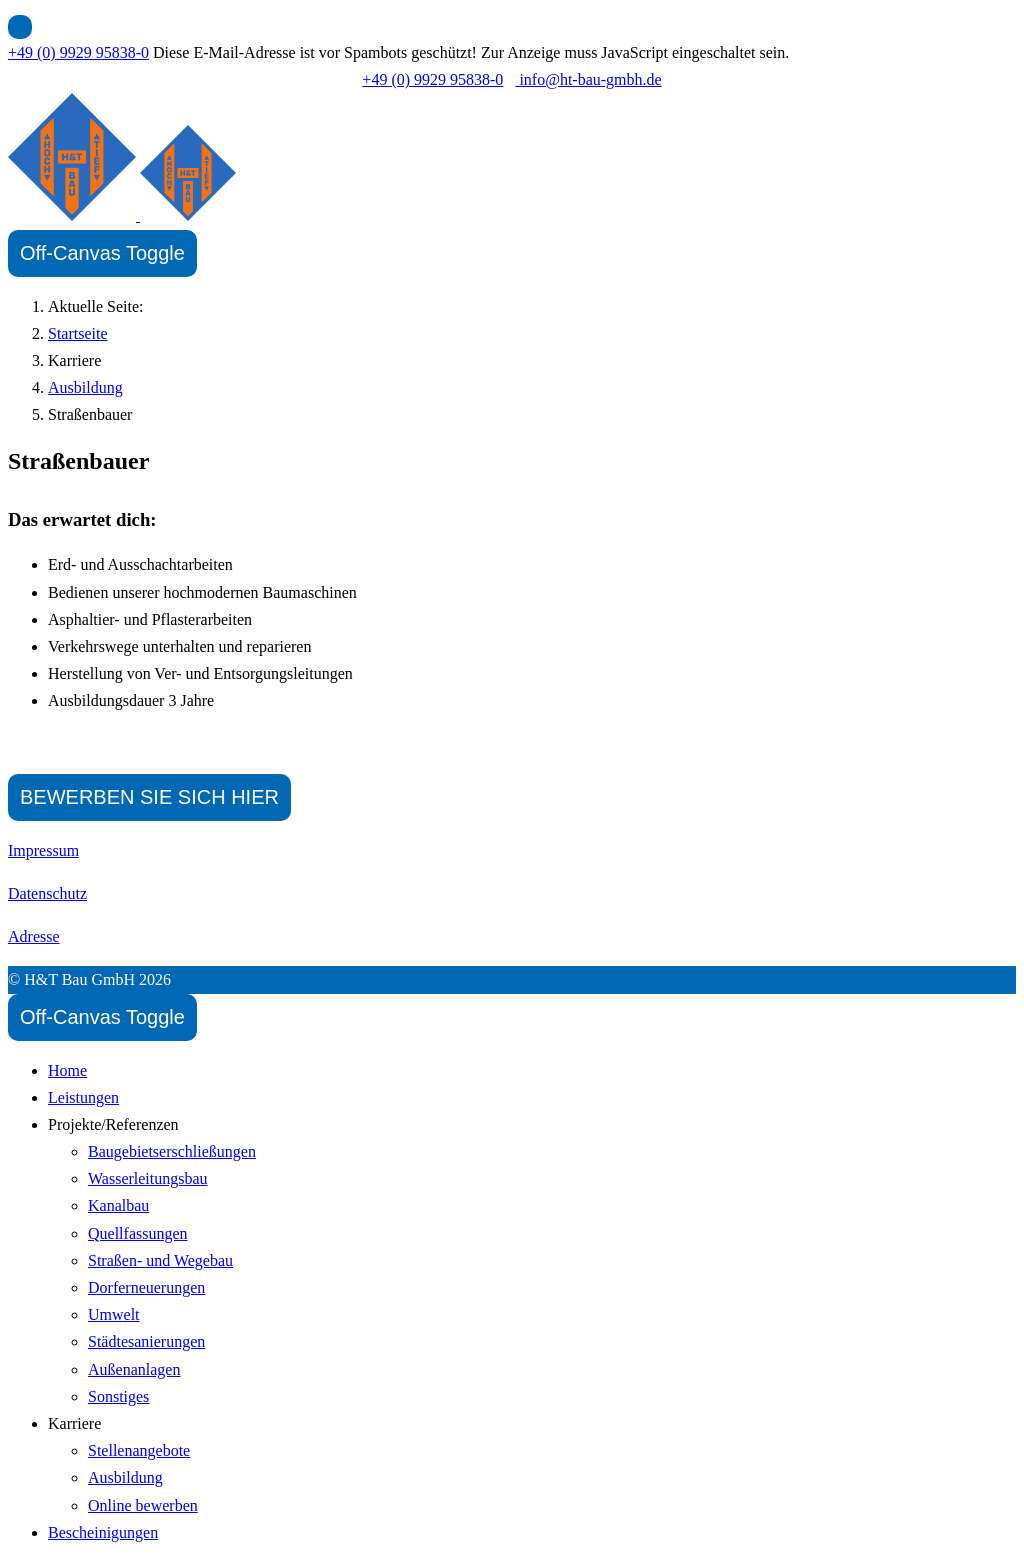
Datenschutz (47, 893)
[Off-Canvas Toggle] (102, 253)
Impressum (43, 850)
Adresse (34, 936)
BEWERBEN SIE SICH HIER (149, 797)
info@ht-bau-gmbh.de (588, 79)
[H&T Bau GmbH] (122, 215)
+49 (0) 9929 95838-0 (78, 52)
